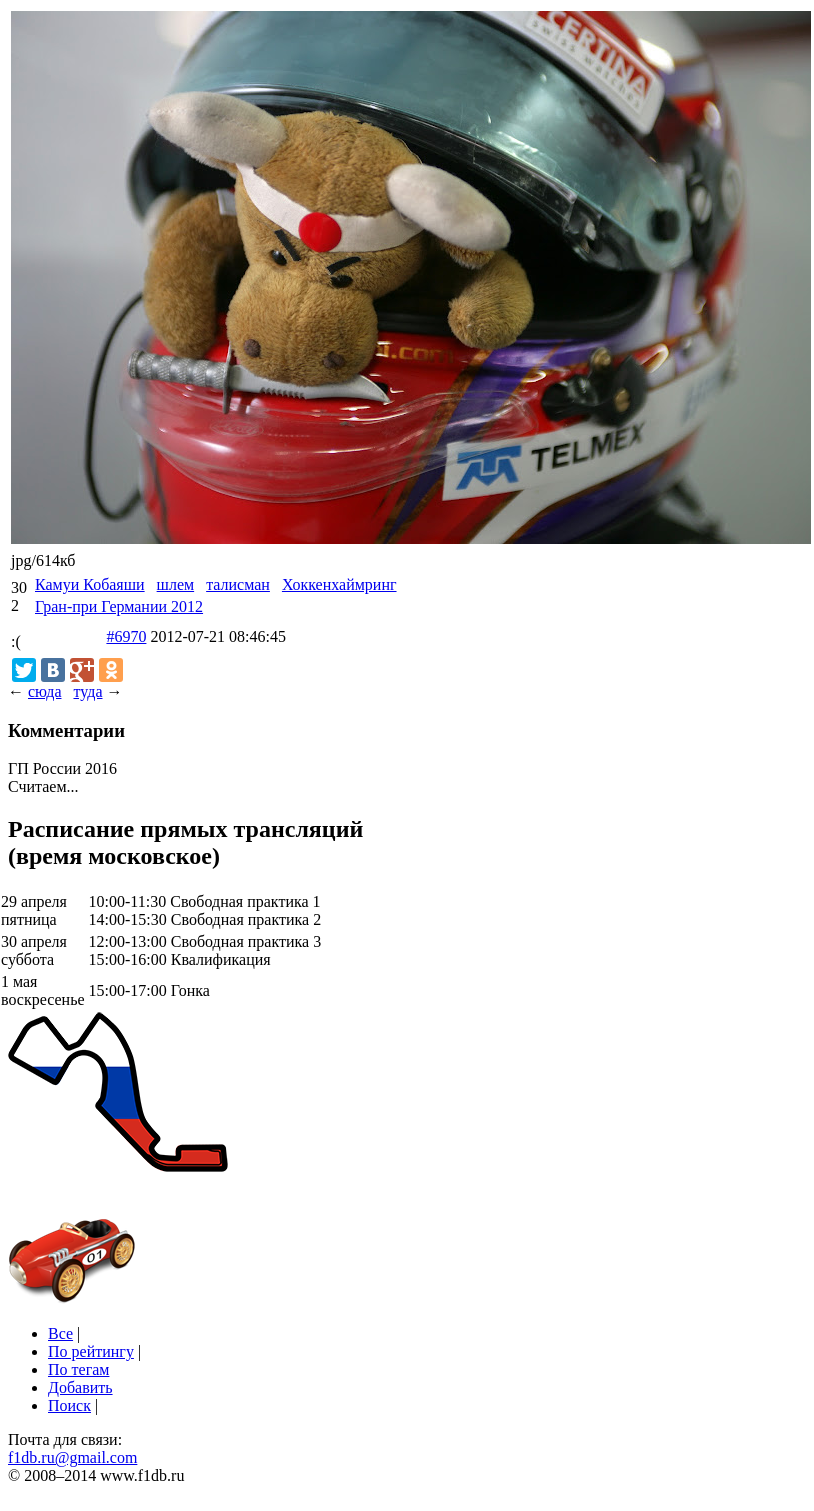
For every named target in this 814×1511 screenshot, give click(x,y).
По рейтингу (91, 1351)
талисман (238, 584)
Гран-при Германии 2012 (119, 606)
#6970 (126, 636)
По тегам (78, 1369)
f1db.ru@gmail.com (72, 1457)
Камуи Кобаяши (90, 584)
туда (87, 691)
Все (60, 1333)
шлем (176, 584)
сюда (44, 691)
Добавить (80, 1387)
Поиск (69, 1405)
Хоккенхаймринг (339, 584)
